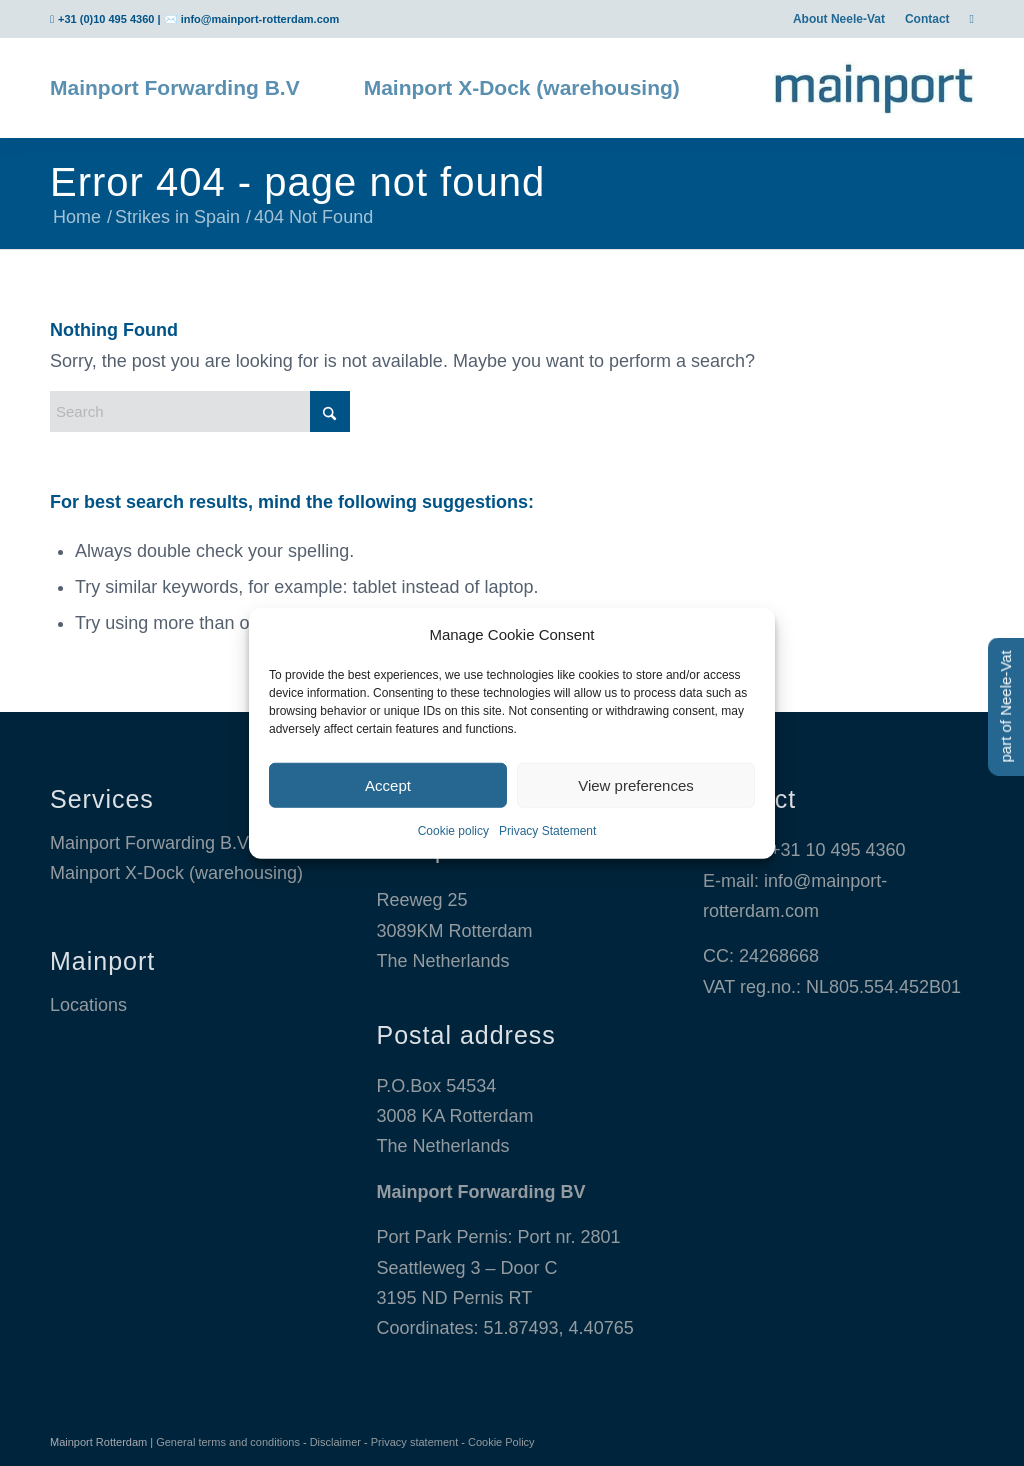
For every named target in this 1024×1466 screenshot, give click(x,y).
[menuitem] (839, 19)
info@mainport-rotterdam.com (260, 19)
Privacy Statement (547, 831)
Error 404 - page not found (297, 182)
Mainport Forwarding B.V (149, 843)
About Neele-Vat (839, 19)
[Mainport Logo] (874, 88)
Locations (88, 1005)
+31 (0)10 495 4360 (106, 19)
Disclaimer (335, 1442)
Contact (927, 19)
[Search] (200, 411)
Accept (388, 785)
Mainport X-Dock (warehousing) (176, 873)
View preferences (636, 785)
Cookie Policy (501, 1442)
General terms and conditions (228, 1442)
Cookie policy (453, 831)
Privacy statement (414, 1442)
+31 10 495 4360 (838, 850)
